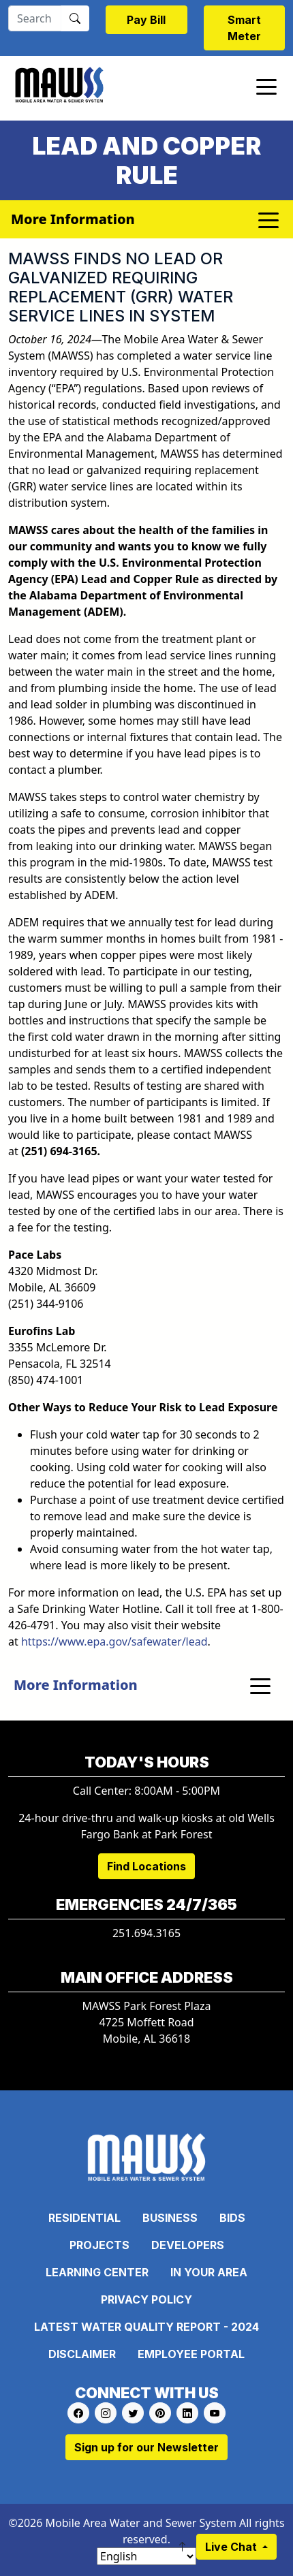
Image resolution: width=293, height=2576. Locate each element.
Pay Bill (146, 20)
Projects (99, 2245)
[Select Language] (146, 2556)
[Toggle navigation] (266, 85)
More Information (76, 1685)
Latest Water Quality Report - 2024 (146, 2327)
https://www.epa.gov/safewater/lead (114, 1641)
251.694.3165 (146, 1933)
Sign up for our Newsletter (146, 2447)
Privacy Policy (146, 2299)
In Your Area (208, 2272)
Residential (84, 2218)
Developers (187, 2245)
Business (170, 2218)
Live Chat (232, 2547)
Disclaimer (82, 2354)
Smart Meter (244, 28)
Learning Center (97, 2272)
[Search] (34, 18)
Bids (232, 2218)
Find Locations (146, 1866)
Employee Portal (191, 2354)
